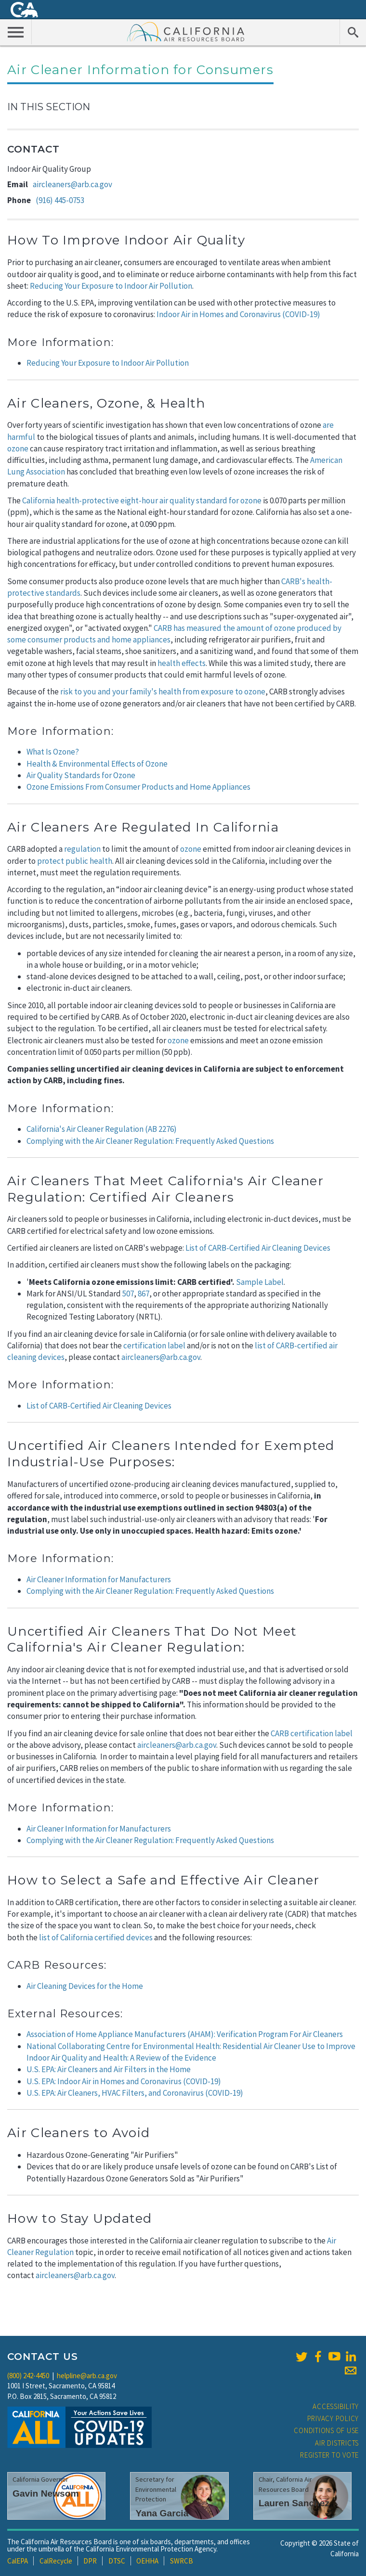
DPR (90, 2560)
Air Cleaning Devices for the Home (84, 1986)
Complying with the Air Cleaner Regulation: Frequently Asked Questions (150, 1141)
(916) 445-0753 (60, 200)
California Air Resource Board (186, 31)
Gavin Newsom (46, 2493)
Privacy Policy (333, 2418)
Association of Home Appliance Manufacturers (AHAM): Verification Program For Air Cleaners (184, 2034)
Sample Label (260, 1282)
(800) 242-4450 (28, 2375)
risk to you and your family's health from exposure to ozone (162, 691)
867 (143, 1293)
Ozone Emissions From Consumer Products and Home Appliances (138, 787)
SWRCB (181, 2560)
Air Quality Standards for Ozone (80, 775)
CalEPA (17, 2560)
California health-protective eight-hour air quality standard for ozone (141, 500)
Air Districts (337, 2443)
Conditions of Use (326, 2430)
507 (128, 1293)
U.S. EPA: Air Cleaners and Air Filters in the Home (108, 2069)
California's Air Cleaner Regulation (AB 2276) (101, 1129)
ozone (17, 448)
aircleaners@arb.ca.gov (72, 184)
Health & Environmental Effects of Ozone (97, 763)
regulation (82, 849)
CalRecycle (55, 2560)
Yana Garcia (161, 2513)
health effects (181, 663)
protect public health (74, 861)
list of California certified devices (96, 1937)
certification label (154, 1345)
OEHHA (147, 2560)
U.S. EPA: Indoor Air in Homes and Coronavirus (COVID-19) (123, 2081)
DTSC (116, 2560)
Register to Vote (329, 2455)
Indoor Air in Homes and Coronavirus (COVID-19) (238, 314)
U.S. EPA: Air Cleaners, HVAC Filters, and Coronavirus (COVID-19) (134, 2093)
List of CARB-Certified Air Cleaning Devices (257, 1248)
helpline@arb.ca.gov (87, 2375)
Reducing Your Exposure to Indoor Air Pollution (111, 286)
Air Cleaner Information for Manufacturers (98, 1579)
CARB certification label (312, 1733)
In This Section (48, 107)
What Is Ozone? (52, 751)
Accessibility (336, 2406)
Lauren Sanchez (294, 2503)
